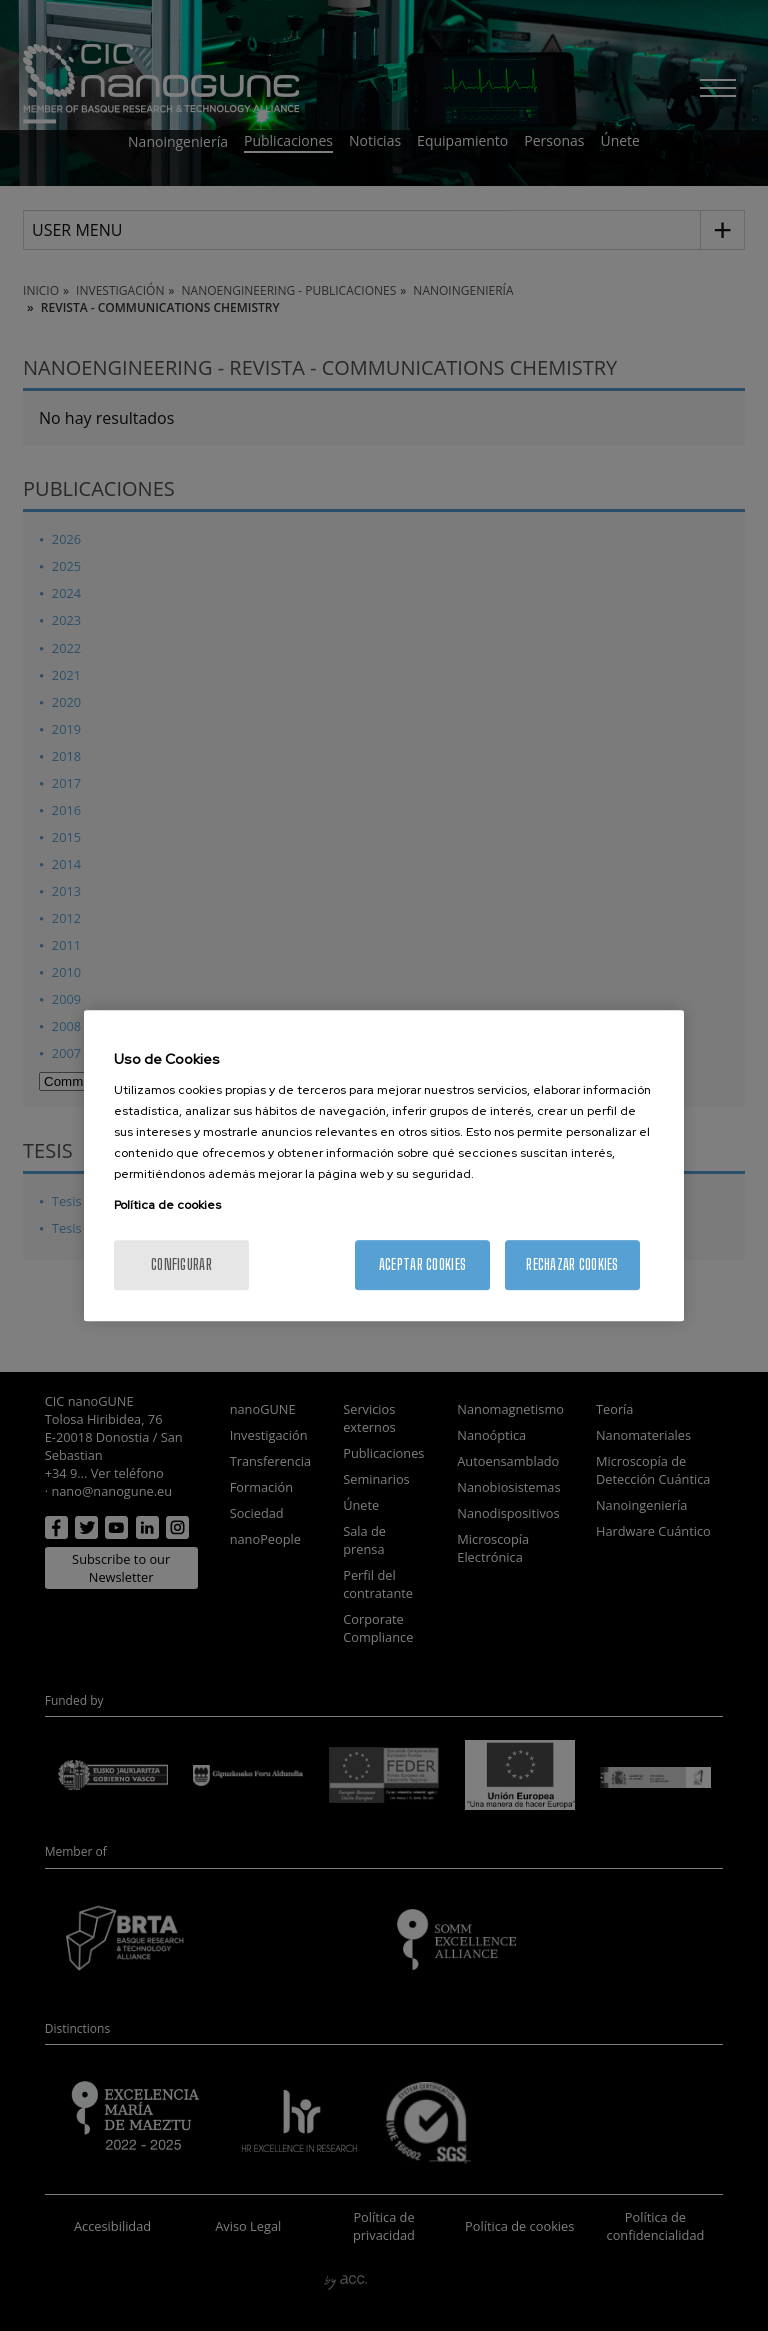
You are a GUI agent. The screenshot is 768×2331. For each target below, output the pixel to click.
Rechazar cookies (572, 1264)
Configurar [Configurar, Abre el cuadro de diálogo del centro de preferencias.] (181, 1264)
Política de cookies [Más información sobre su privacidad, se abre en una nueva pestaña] (167, 1205)
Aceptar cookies (422, 1264)
